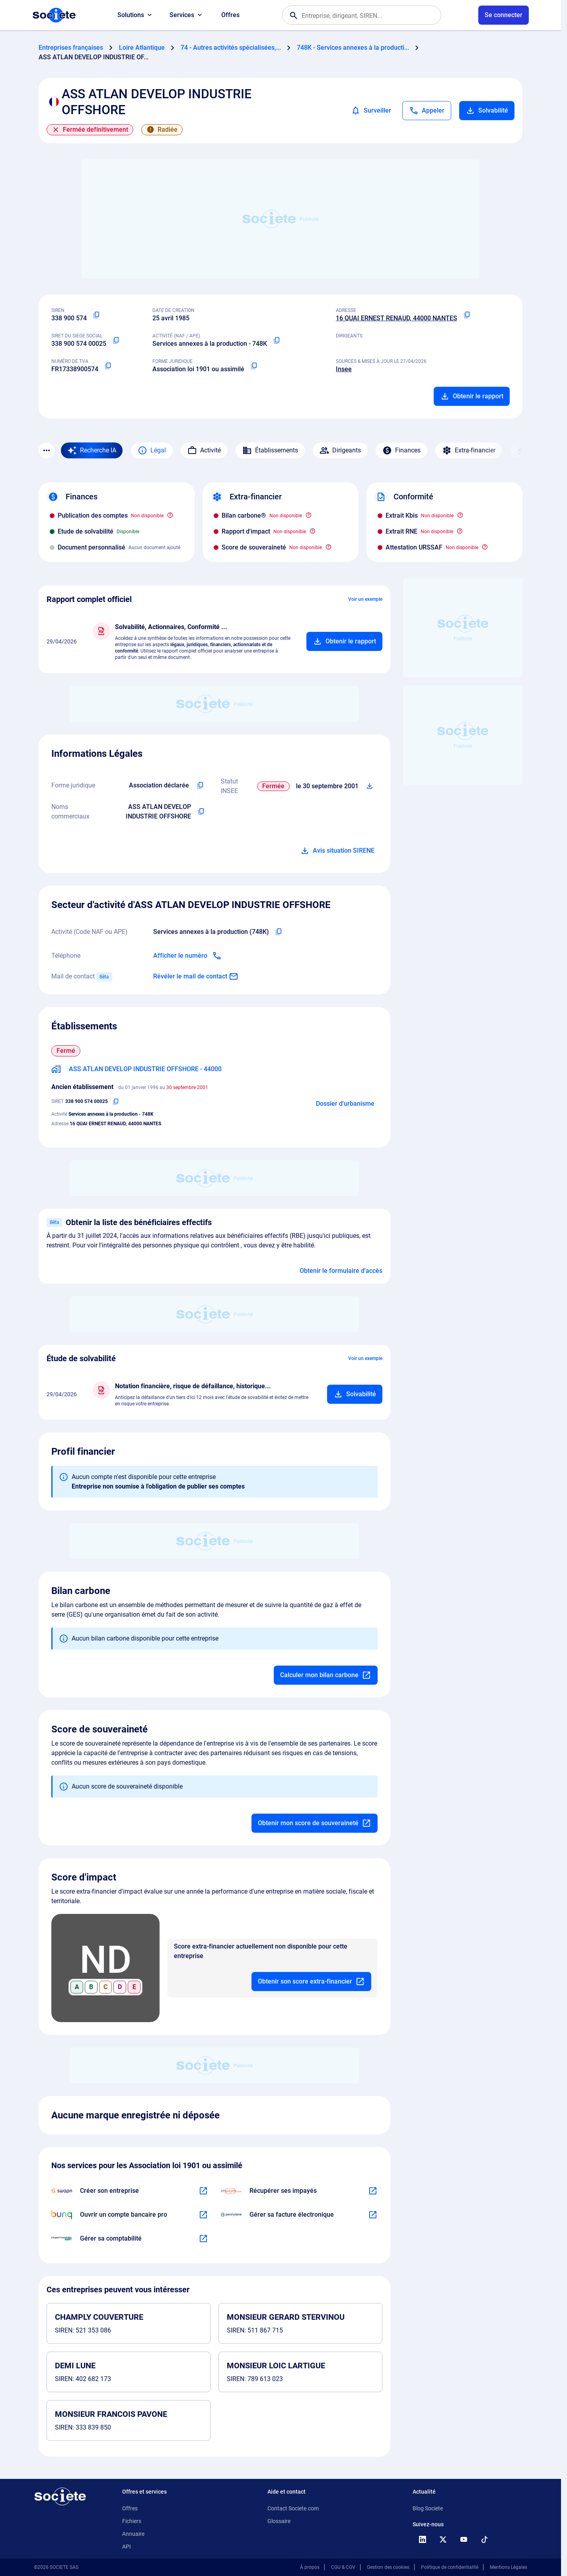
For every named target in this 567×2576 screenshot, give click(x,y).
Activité (204, 450)
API (126, 2546)
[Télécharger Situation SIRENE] (370, 786)
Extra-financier (468, 450)
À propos (310, 2567)
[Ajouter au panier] (344, 641)
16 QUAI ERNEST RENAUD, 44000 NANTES (396, 318)
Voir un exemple (365, 599)
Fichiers (131, 2521)
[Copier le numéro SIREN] (96, 315)
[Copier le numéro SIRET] (116, 341)
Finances (401, 450)
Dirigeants (340, 450)
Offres (230, 15)
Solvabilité (487, 110)
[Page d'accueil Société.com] (54, 15)
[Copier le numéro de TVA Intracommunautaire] (108, 366)
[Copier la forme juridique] (254, 366)
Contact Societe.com (293, 2508)
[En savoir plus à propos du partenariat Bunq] (203, 2214)
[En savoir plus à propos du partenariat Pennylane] (373, 2214)
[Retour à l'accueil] (60, 2496)
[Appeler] (426, 110)
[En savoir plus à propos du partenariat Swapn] (203, 2191)
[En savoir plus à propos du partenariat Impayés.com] (373, 2191)
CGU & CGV (343, 2567)
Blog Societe (428, 2508)
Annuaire (133, 2534)
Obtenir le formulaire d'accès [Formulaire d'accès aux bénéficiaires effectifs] (341, 1270)
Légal (152, 450)
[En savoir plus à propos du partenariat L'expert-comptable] (203, 2238)
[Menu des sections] (47, 450)
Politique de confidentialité (449, 2567)
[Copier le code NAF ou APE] (276, 341)
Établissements (270, 450)
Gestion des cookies (388, 2567)
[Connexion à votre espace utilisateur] (503, 15)
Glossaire (278, 2521)
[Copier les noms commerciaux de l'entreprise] (201, 812)
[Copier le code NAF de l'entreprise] (278, 932)
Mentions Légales (508, 2567)
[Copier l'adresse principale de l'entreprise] (467, 315)
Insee (344, 369)
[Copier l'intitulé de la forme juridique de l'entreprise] (200, 785)
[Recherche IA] (92, 450)
